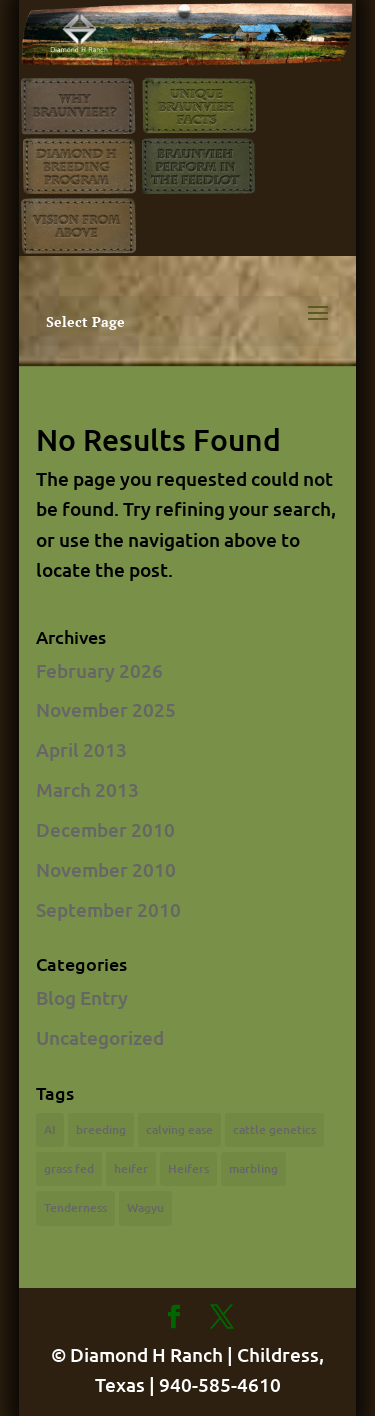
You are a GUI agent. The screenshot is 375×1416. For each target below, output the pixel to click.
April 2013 (81, 749)
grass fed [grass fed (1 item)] (69, 1168)
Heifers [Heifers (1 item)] (188, 1168)
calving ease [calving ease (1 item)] (179, 1129)
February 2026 (99, 670)
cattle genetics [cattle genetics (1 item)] (274, 1129)
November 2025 (106, 709)
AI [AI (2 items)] (50, 1129)
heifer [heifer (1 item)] (131, 1168)
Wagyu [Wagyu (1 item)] (145, 1207)
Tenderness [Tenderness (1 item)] (75, 1207)
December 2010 (105, 829)
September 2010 (108, 909)
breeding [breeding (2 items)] (101, 1129)
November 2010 (106, 869)
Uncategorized (100, 1037)
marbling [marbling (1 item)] (253, 1168)
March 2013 (87, 789)
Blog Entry (82, 997)
